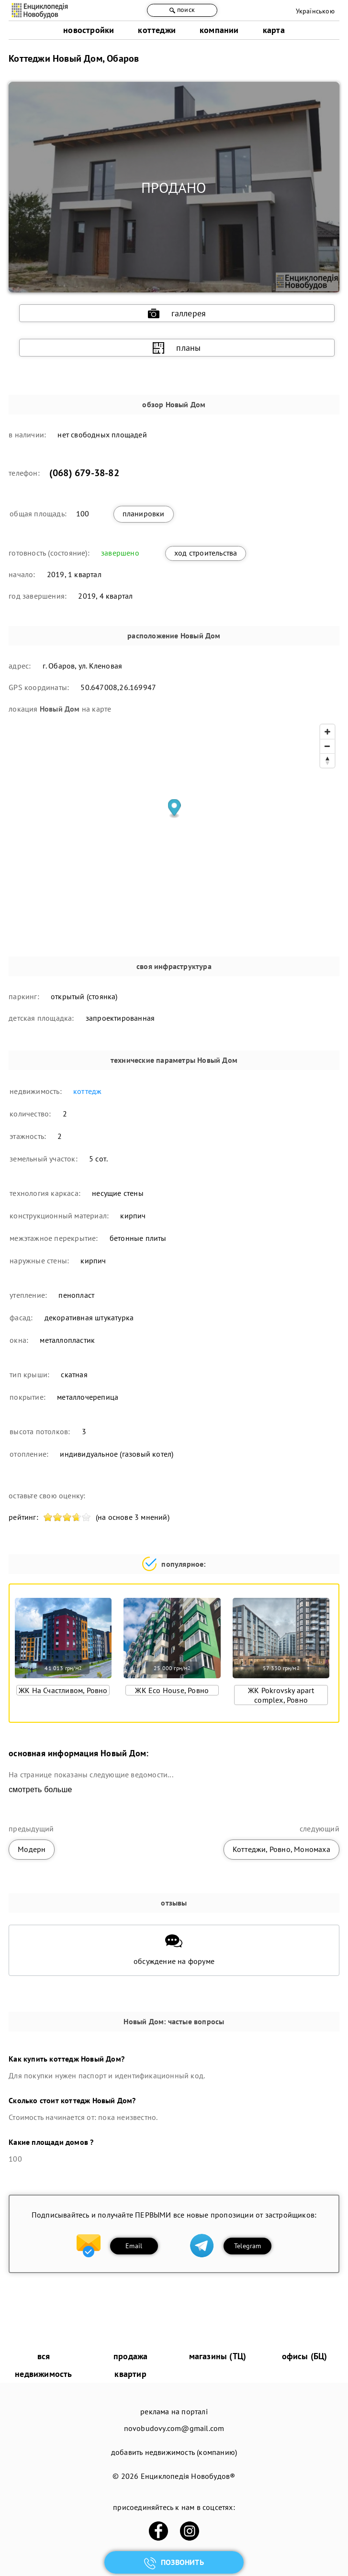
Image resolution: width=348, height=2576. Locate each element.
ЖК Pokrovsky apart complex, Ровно (281, 1695)
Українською (315, 11)
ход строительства (205, 553)
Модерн (31, 1849)
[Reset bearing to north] (327, 760)
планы (177, 348)
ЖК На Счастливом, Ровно (63, 1690)
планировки (144, 513)
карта (274, 29)
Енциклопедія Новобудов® (188, 2476)
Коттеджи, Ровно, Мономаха (281, 1849)
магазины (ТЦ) (218, 2356)
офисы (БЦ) (304, 2356)
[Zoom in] (327, 732)
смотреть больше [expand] (40, 1789)
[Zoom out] (327, 746)
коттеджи (157, 29)
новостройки (88, 29)
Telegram (247, 2245)
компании (219, 29)
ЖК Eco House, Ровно (172, 1690)
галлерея (177, 313)
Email (133, 2245)
